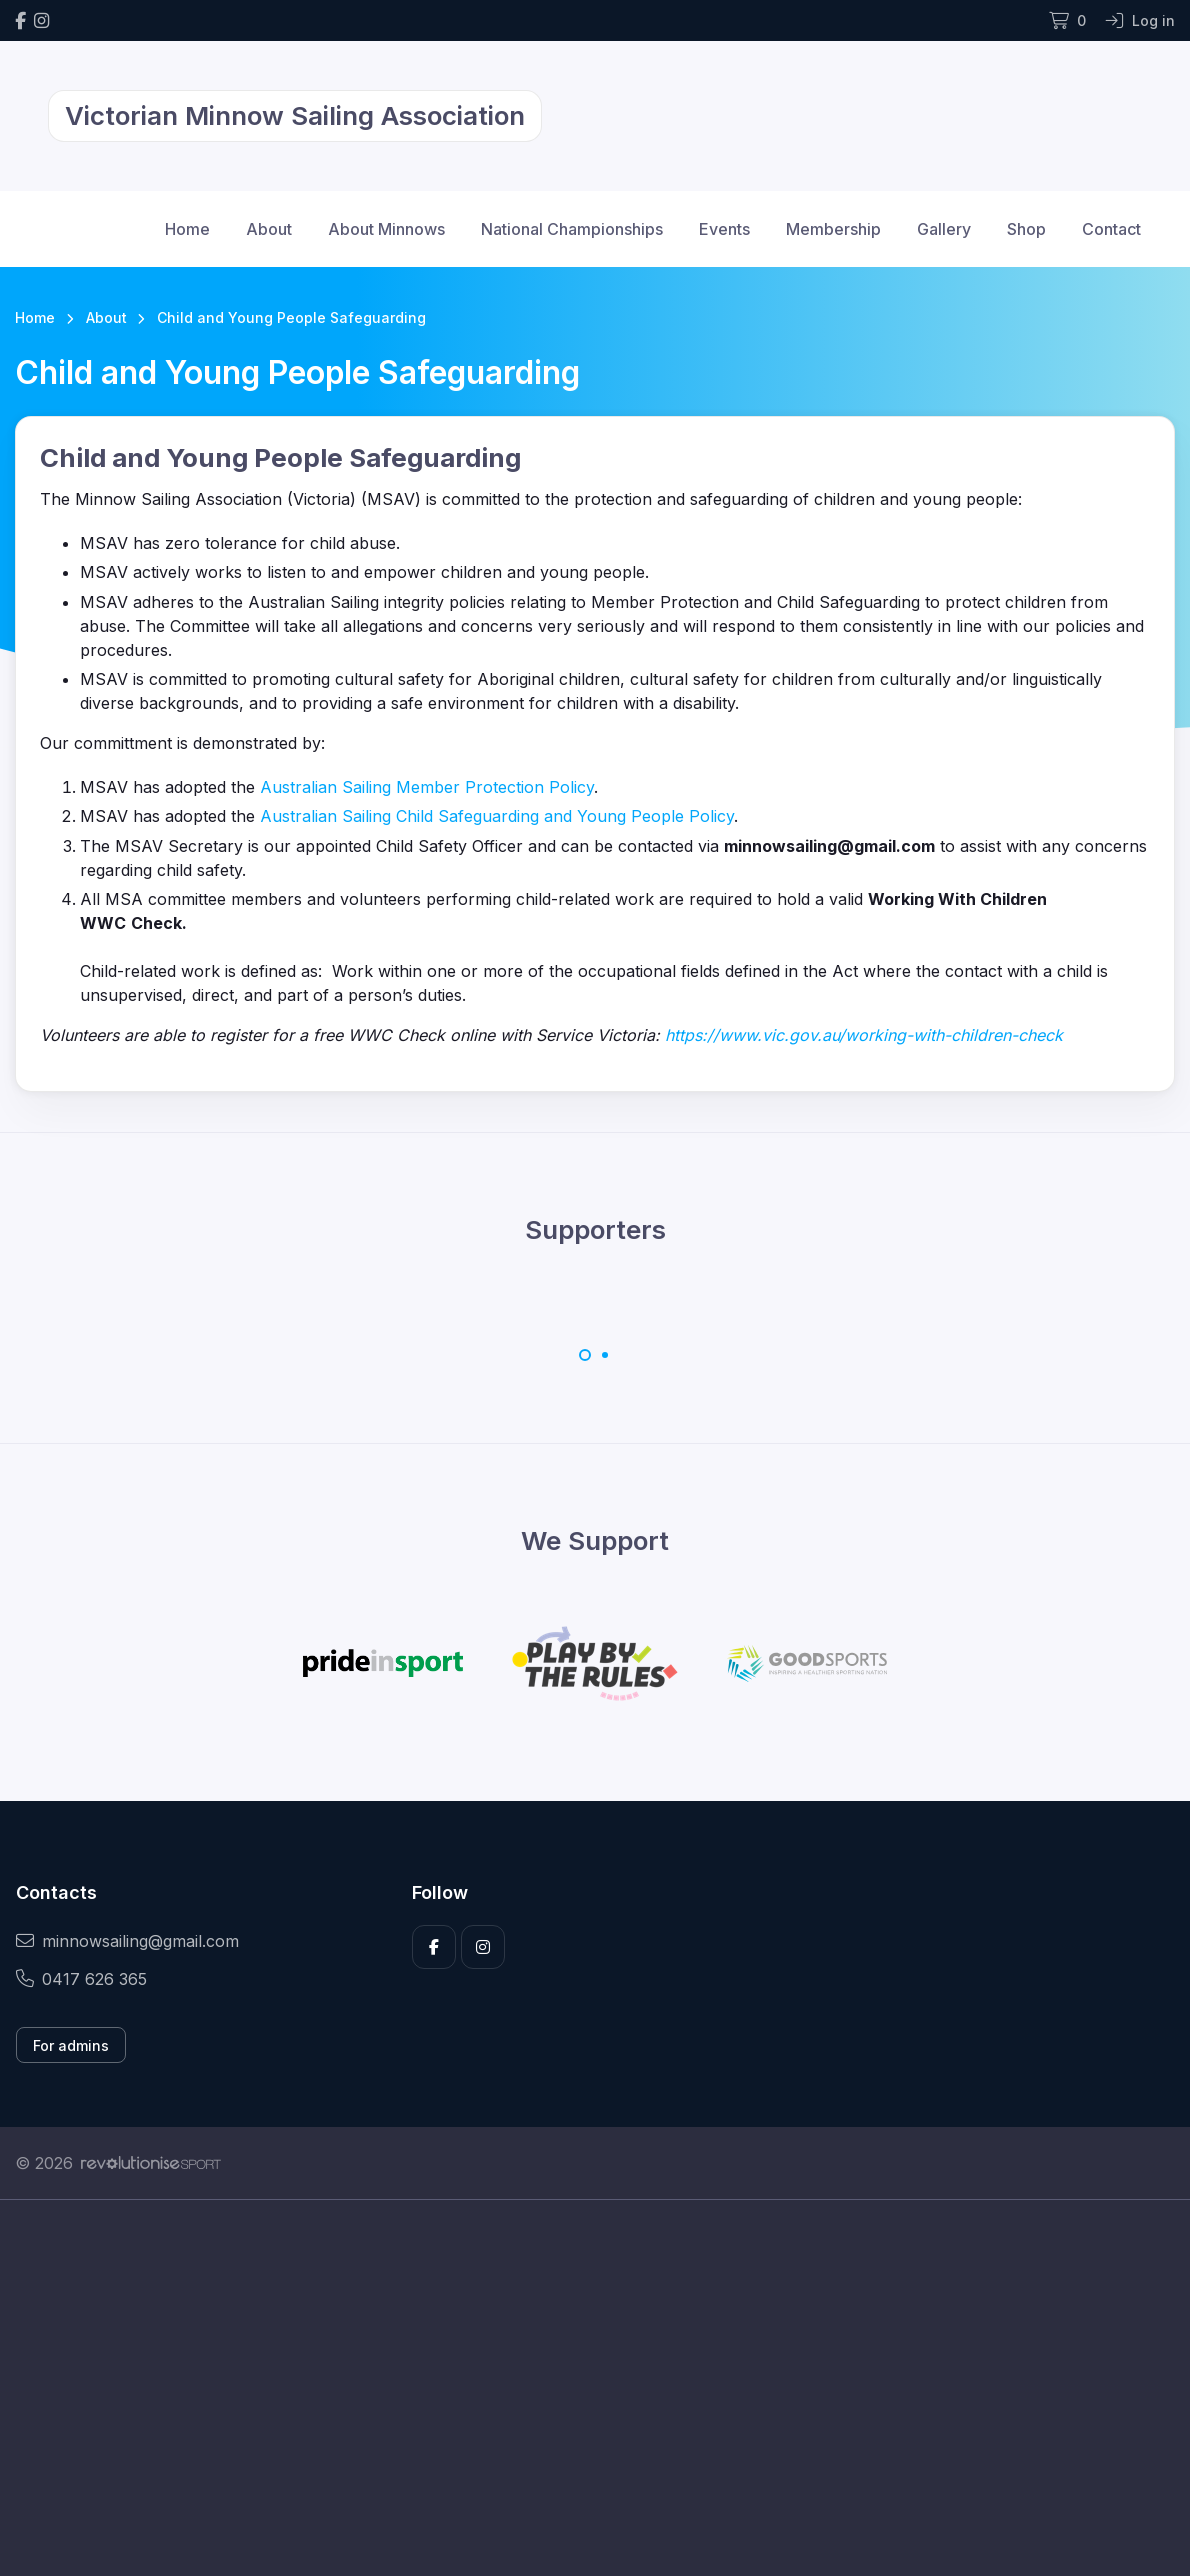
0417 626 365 (81, 1979)
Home (187, 229)
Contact (1111, 229)
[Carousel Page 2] (605, 1355)
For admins (71, 2045)
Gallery (944, 229)
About (269, 229)
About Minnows (386, 229)
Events (724, 229)
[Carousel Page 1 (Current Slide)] (585, 1355)
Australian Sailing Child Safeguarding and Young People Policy (497, 816)
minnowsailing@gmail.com (127, 1941)
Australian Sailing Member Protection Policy (427, 787)
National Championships (572, 229)
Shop (1026, 229)
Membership (833, 229)
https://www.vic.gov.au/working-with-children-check (864, 1035)
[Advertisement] (595, 2388)
